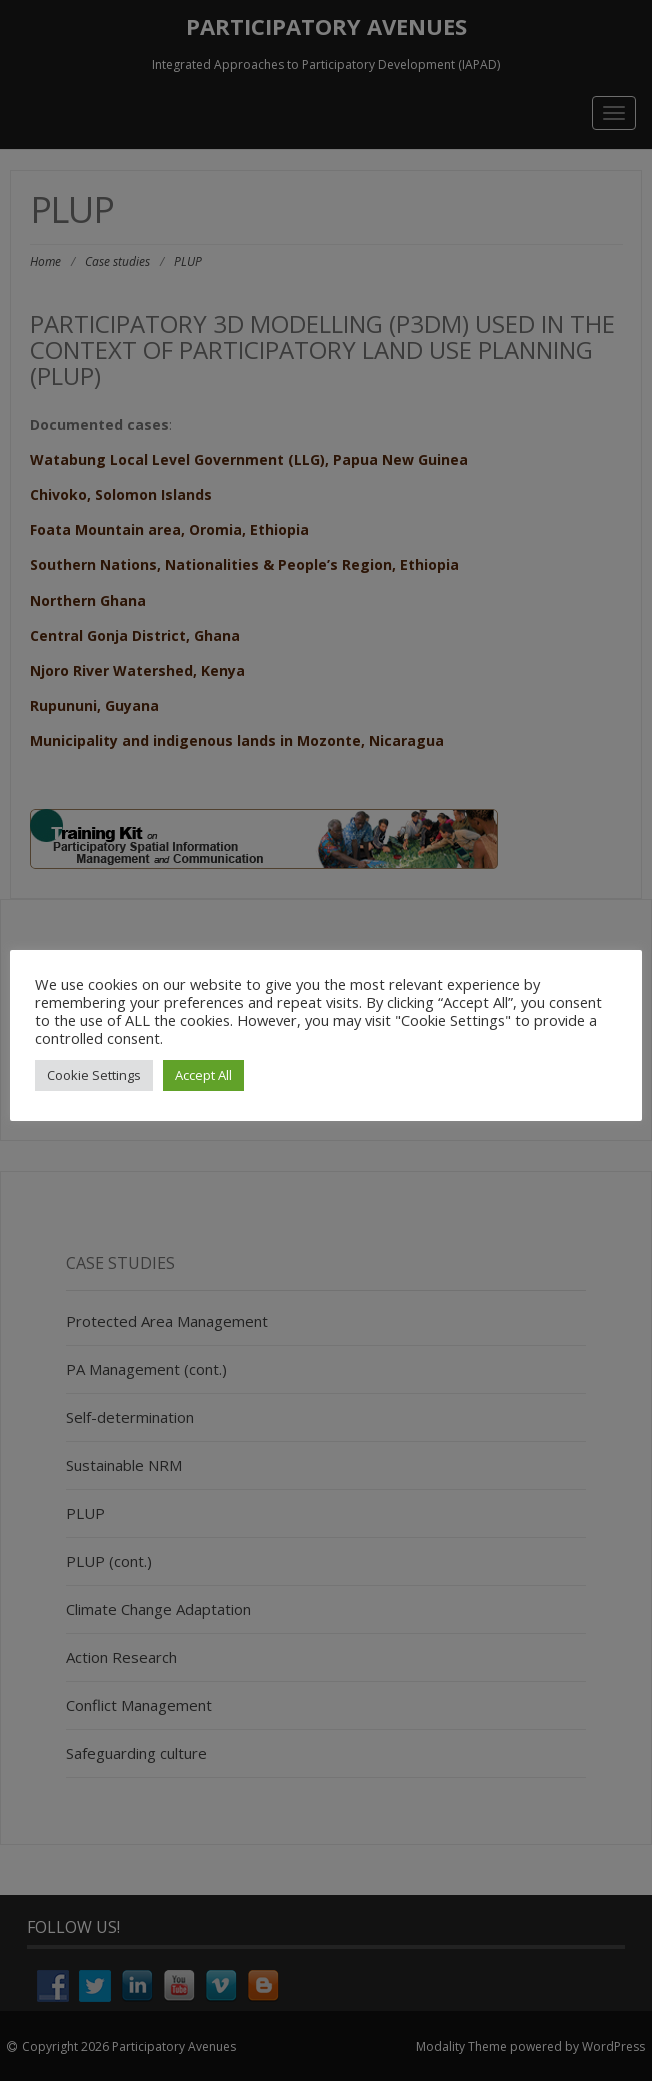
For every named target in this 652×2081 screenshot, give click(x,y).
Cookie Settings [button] (94, 1075)
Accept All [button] (203, 1075)
